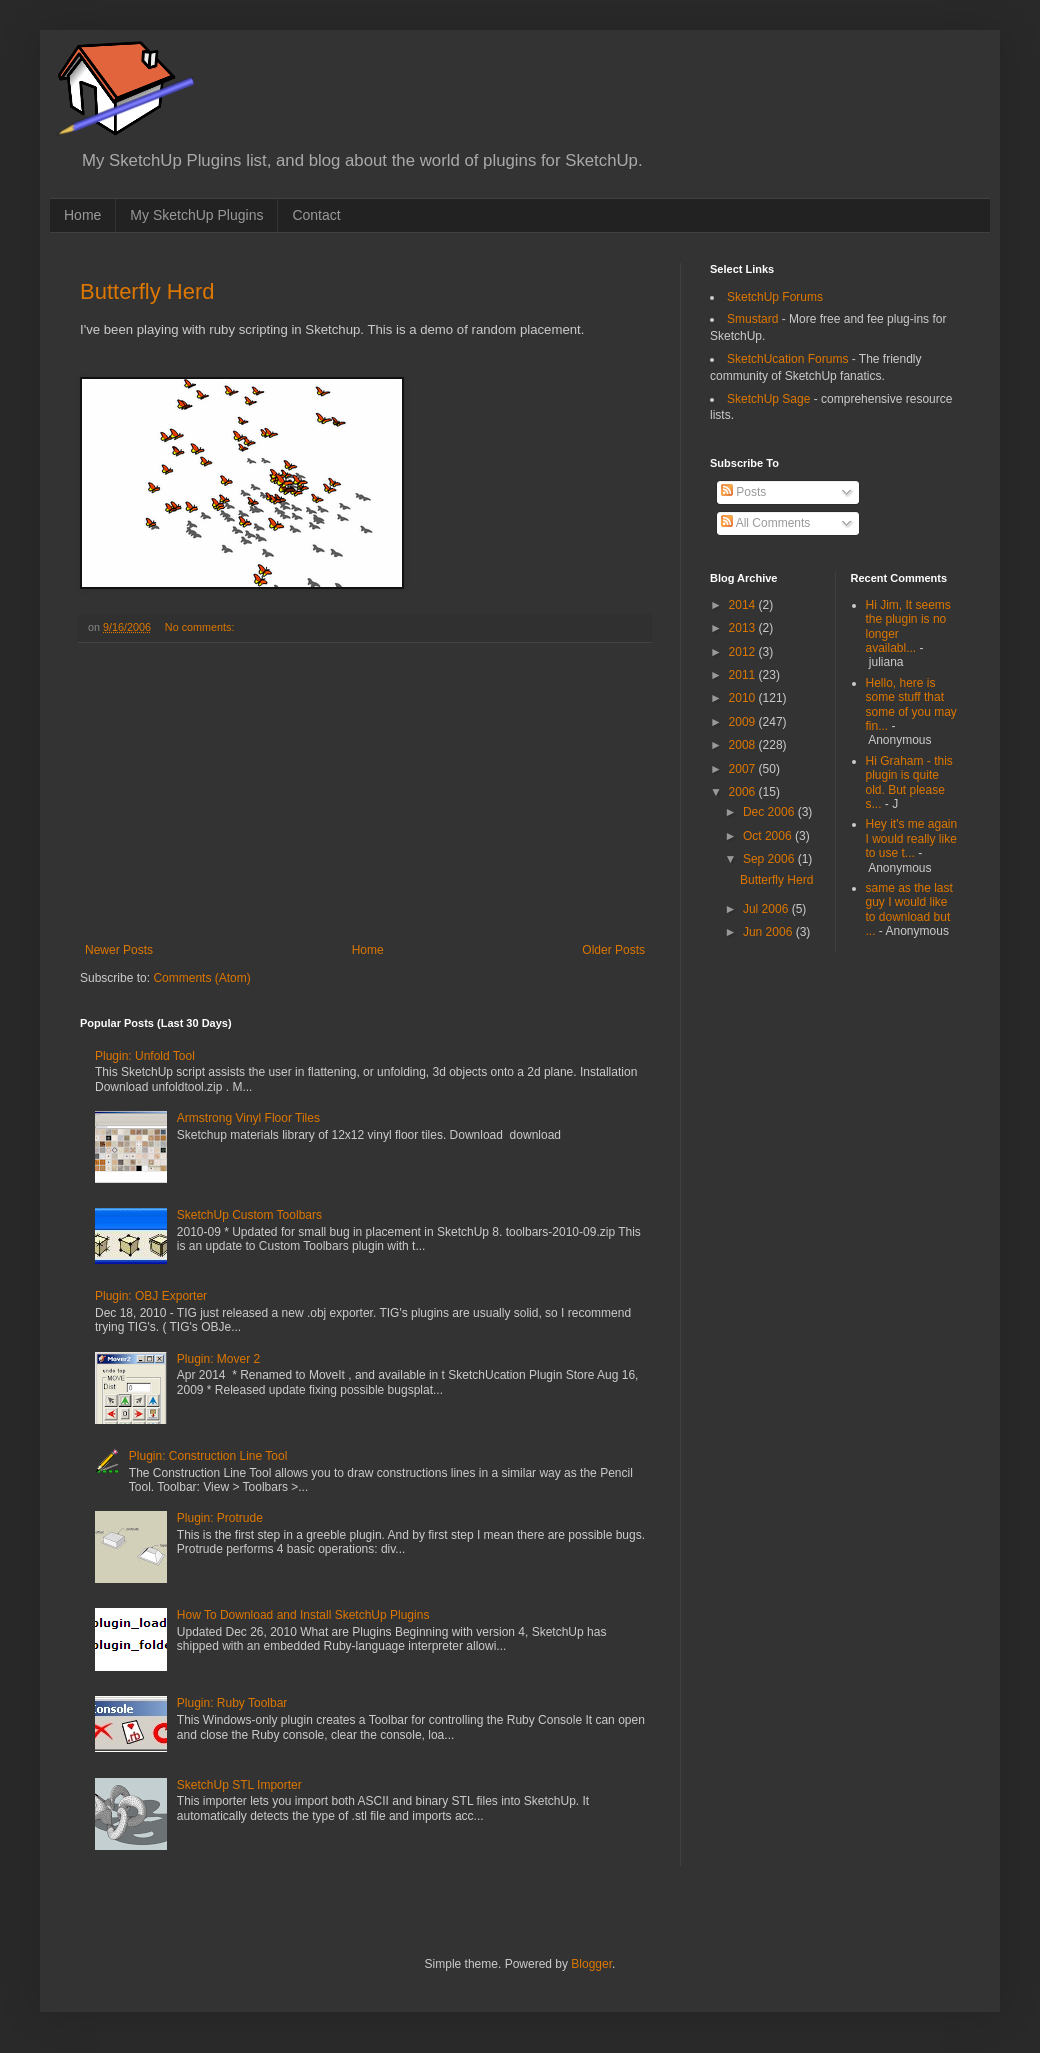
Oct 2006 (769, 836)
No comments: (201, 627)
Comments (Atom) (201, 978)
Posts (743, 492)
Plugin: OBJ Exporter (151, 1296)
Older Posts (613, 950)
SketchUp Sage (768, 399)
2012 (744, 652)
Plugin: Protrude (220, 1518)
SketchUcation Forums (787, 359)
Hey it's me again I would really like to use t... (912, 838)
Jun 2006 (769, 932)
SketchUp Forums (775, 297)
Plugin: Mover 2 (218, 1359)
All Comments (765, 523)
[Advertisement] (365, 793)
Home (82, 215)
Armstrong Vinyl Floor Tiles (248, 1118)
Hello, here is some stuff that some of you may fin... (911, 704)
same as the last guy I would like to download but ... (909, 909)
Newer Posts (119, 950)
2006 (744, 792)
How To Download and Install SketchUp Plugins (303, 1615)
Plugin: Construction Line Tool (208, 1456)
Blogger (591, 1964)
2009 (744, 722)
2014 (744, 605)
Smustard (752, 319)
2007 (744, 769)
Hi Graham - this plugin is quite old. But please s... (909, 782)
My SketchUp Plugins (196, 215)
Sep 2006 (770, 859)
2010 (744, 698)
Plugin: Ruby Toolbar (232, 1703)
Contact (316, 215)
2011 (744, 675)
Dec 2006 (770, 812)
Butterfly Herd (147, 291)
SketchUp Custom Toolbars (249, 1215)
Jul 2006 (767, 909)
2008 (744, 745)
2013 (744, 628)
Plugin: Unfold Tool (145, 1056)
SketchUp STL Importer (239, 1785)
